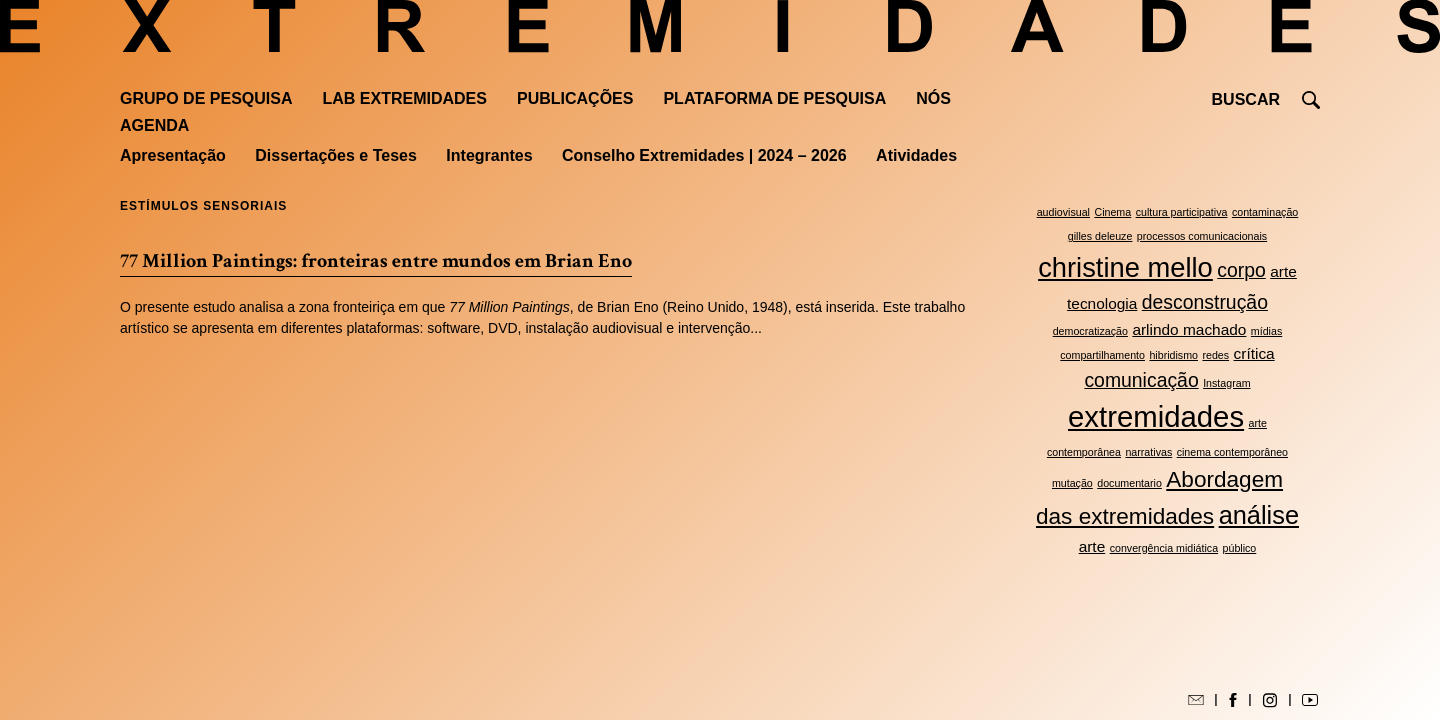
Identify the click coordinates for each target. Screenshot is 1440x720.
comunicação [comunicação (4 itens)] (1141, 380)
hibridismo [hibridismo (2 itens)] (1173, 355)
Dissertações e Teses (336, 155)
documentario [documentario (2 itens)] (1129, 483)
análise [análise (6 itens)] (1259, 515)
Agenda (154, 125)
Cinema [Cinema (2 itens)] (1112, 212)
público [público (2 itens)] (1240, 548)
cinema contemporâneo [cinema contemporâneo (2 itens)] (1232, 452)
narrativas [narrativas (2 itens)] (1148, 452)
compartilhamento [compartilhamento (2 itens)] (1102, 355)
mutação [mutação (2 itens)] (1072, 483)
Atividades (916, 155)
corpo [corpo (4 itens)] (1241, 270)
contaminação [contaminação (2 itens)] (1265, 212)
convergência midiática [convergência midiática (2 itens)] (1164, 548)
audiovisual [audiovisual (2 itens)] (1063, 212)
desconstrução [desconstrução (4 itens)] (1205, 302)
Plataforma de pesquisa (774, 98)
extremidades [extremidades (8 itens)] (1156, 416)
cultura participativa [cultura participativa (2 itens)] (1182, 212)
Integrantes (489, 155)
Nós (933, 98)
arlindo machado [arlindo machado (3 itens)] (1189, 329)
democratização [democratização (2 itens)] (1090, 331)
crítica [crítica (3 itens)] (1254, 353)
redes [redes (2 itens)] (1215, 355)
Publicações (575, 98)
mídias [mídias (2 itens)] (1266, 331)
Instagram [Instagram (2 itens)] (1226, 383)
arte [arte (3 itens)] (1092, 546)
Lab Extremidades (405, 98)
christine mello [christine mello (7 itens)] (1125, 267)
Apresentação (173, 155)
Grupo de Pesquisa (206, 98)
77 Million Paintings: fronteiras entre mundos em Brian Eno (376, 261)
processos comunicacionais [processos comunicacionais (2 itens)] (1202, 236)
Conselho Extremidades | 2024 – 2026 (704, 155)
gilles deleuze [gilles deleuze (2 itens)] (1100, 236)
